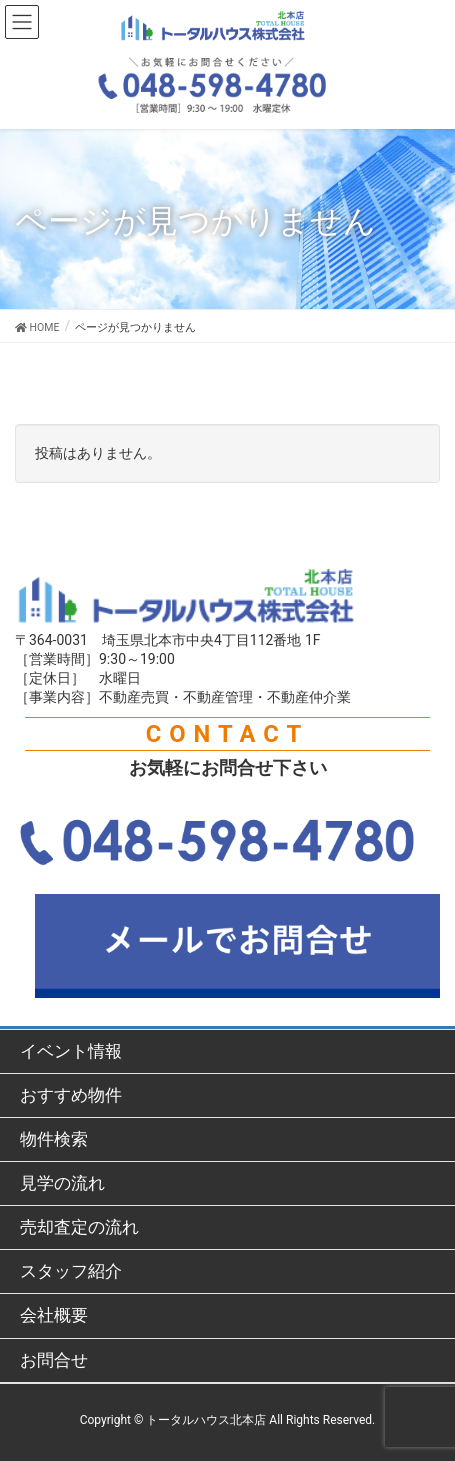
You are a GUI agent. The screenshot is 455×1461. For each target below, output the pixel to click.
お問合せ (54, 1360)
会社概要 (54, 1315)
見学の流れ (62, 1183)
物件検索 (54, 1139)
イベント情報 (71, 1051)
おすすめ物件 (71, 1095)
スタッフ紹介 (71, 1271)
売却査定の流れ (79, 1227)
